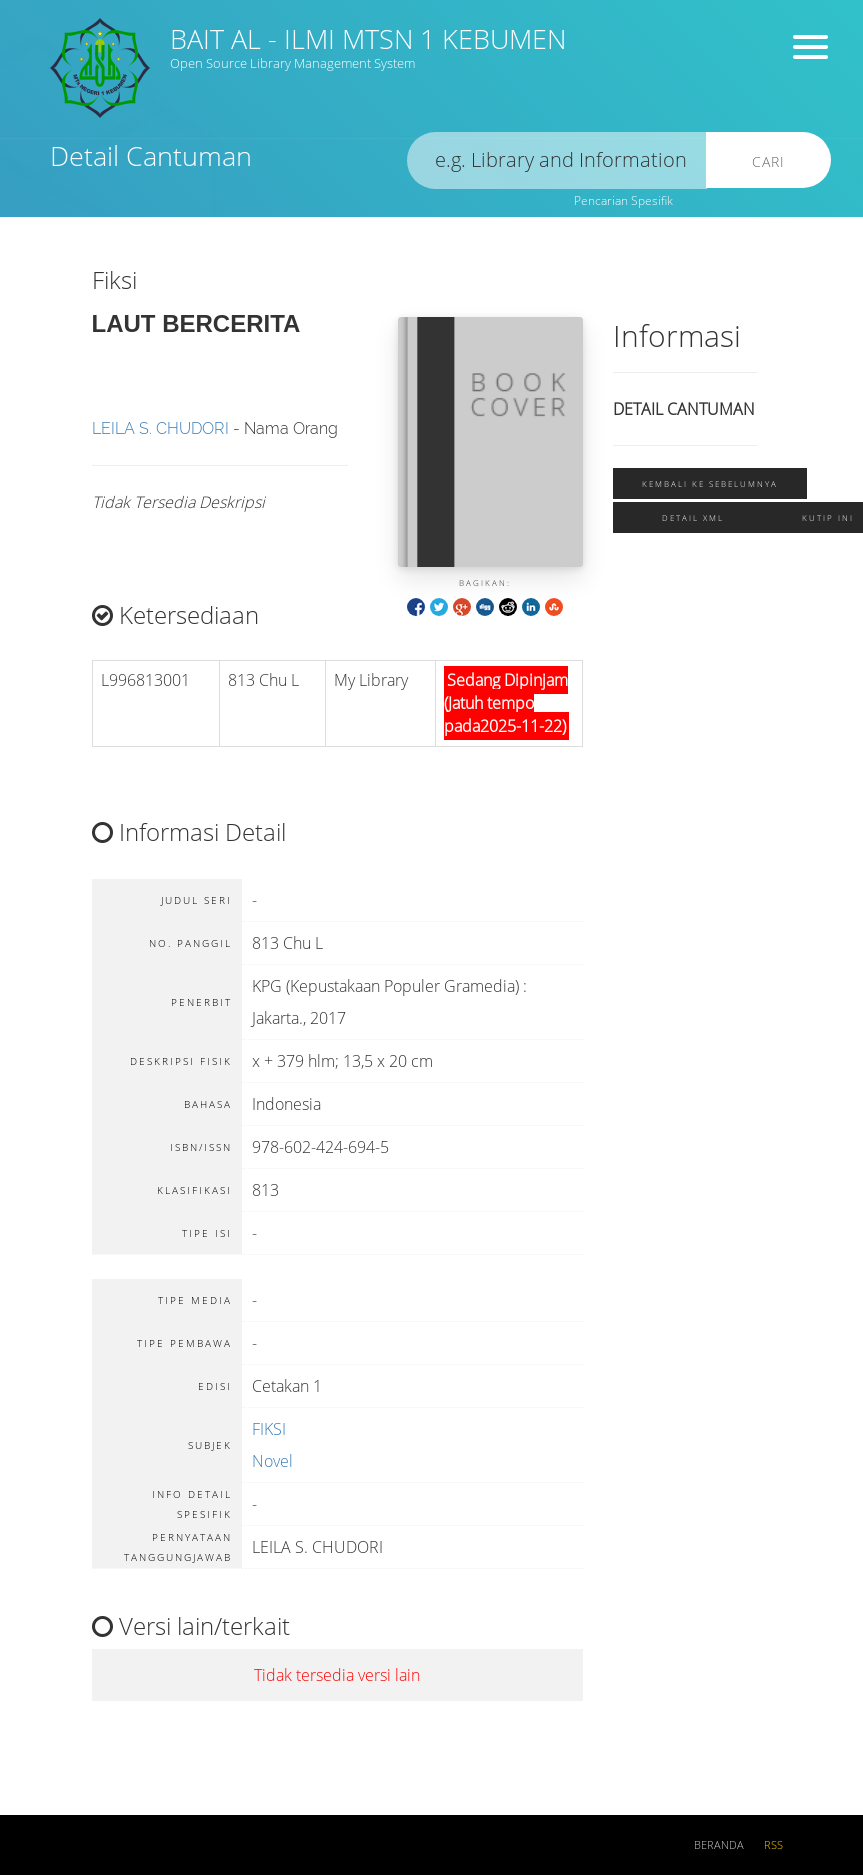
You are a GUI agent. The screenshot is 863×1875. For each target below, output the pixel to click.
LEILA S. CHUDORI (160, 428)
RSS (773, 1845)
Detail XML (693, 517)
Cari (768, 161)
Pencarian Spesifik (623, 200)
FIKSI (269, 1429)
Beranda (719, 1845)
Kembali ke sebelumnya (710, 483)
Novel (272, 1461)
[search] (557, 160)
